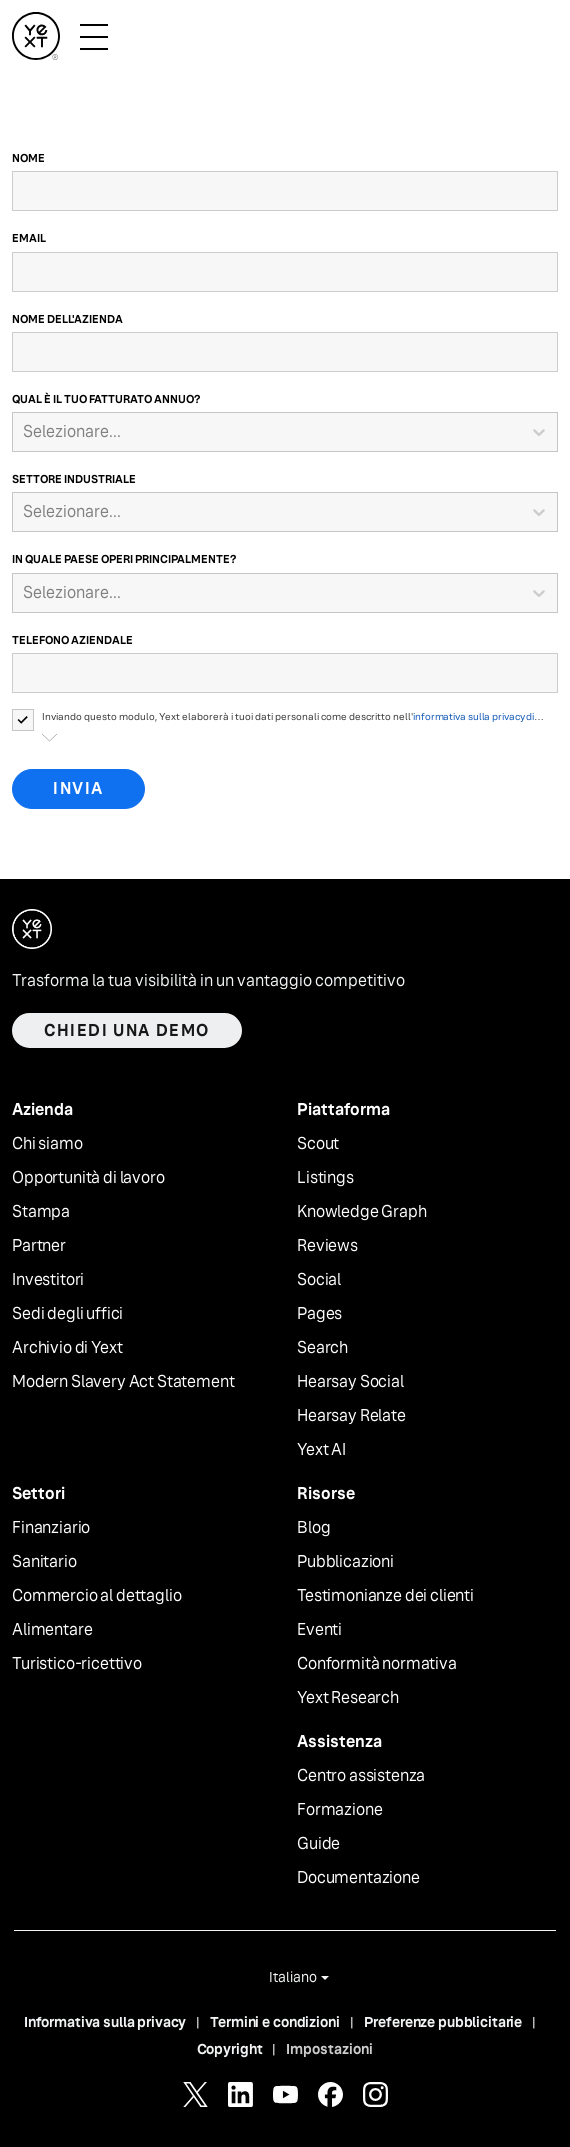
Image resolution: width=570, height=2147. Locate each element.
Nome (28, 158)
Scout (318, 1144)
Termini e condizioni (274, 2022)
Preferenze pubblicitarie (443, 2022)
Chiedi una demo (127, 1030)
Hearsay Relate (351, 1416)
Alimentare (52, 1630)
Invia (78, 788)
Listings (325, 1178)
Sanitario (44, 1562)
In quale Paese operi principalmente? (124, 559)
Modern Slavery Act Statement (123, 1382)
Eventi (319, 1630)
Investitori (48, 1280)
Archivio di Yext (67, 1348)
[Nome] (285, 191)
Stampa (41, 1212)
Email (29, 238)
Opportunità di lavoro (88, 1178)
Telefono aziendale (72, 640)
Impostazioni (329, 2049)
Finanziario (51, 1528)
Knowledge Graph (362, 1212)
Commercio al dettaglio (96, 1596)
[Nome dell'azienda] (285, 352)
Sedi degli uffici (67, 1314)
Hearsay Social (350, 1382)
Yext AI (321, 1450)
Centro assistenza (361, 1776)
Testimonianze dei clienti (385, 1596)
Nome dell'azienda (67, 319)
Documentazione (358, 1878)
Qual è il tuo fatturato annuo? (106, 399)
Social (319, 1280)
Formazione (339, 1810)
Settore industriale (74, 479)
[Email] (285, 272)
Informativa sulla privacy (105, 2022)
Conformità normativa (377, 1664)
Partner (39, 1246)
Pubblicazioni (345, 1562)
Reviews (327, 1246)
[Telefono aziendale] (285, 673)
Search (322, 1348)
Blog (313, 1528)
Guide (318, 1844)
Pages (319, 1314)
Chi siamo (47, 1144)
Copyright (230, 2049)
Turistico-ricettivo (77, 1664)
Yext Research (348, 1698)
